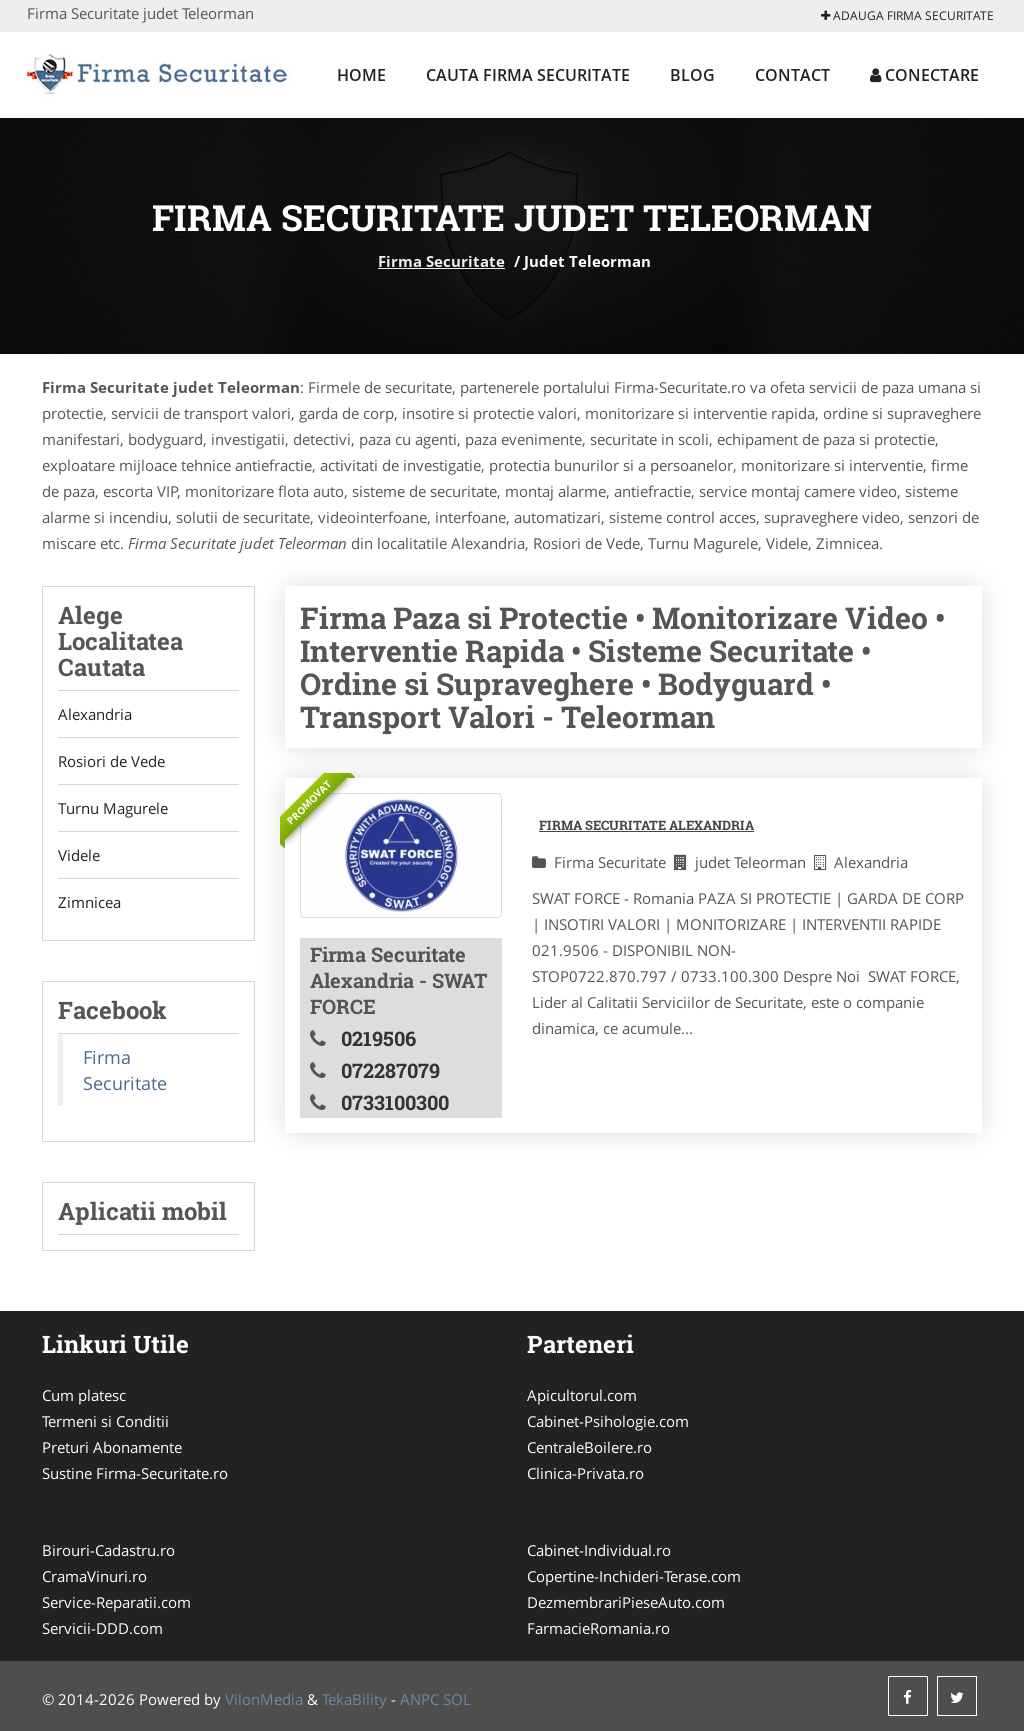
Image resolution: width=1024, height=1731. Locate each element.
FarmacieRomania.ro (598, 1628)
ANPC (419, 1699)
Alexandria (95, 714)
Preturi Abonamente (112, 1447)
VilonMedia (264, 1699)
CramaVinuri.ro (94, 1576)
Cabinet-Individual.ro (599, 1550)
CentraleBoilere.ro (589, 1447)
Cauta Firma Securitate (528, 75)
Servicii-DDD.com (102, 1628)
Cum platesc (84, 1395)
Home (361, 75)
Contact (792, 75)
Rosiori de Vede (111, 761)
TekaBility (354, 1699)
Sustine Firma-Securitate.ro (135, 1473)
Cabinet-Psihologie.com (608, 1421)
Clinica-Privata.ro (585, 1473)
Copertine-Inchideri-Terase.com (634, 1576)
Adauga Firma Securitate (907, 15)
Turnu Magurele (113, 808)
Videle (79, 855)
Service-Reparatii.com (116, 1602)
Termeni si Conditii (105, 1421)
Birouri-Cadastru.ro (108, 1550)
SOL (457, 1699)
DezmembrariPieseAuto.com (626, 1602)
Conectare (924, 75)
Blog (692, 75)
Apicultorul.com (582, 1395)
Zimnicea (89, 902)
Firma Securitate (441, 261)
